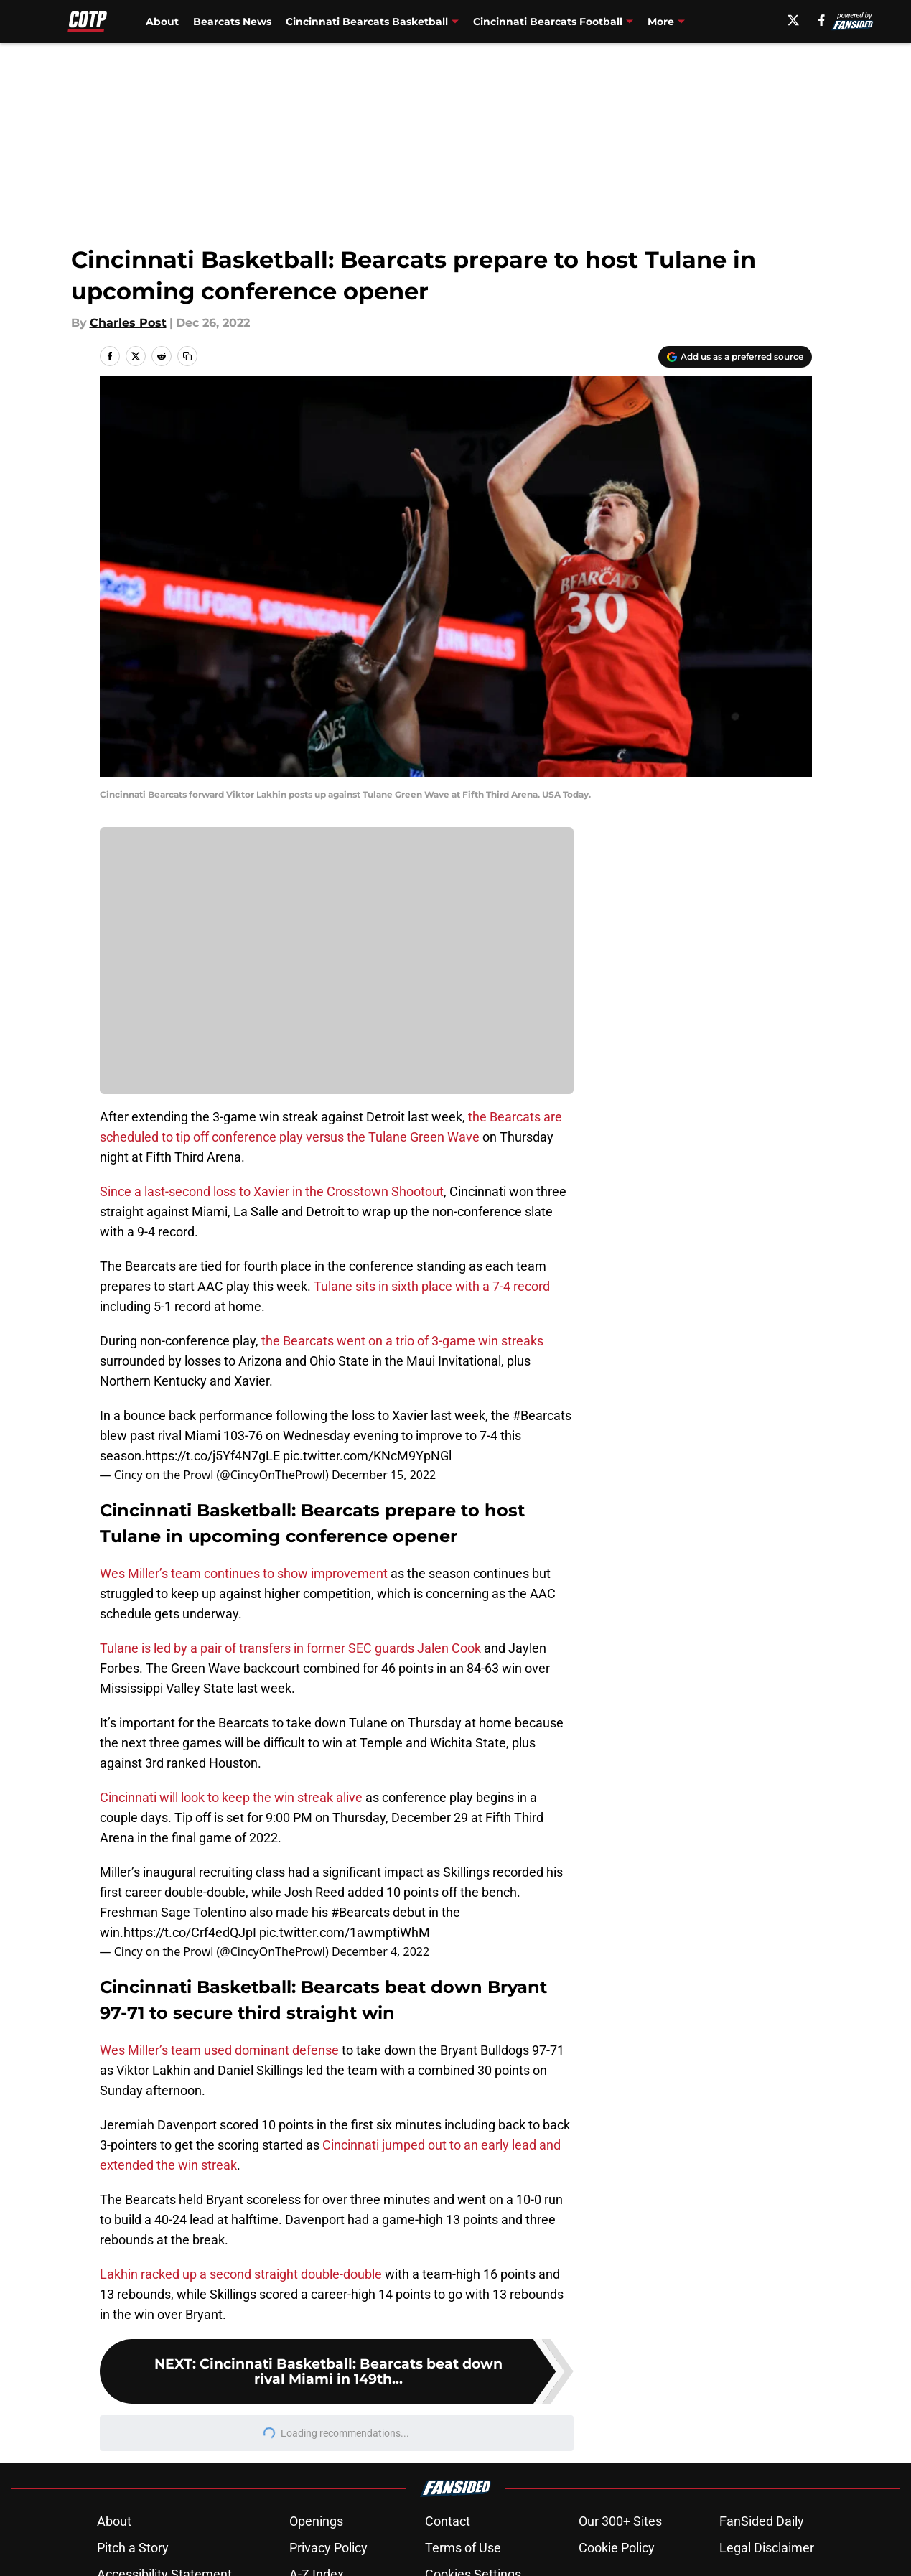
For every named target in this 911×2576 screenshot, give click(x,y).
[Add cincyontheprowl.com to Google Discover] (735, 357)
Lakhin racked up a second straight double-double (241, 2274)
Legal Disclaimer (766, 2547)
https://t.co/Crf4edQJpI (189, 1932)
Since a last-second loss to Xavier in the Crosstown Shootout (272, 1191)
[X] (797, 20)
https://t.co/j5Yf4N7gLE (212, 1455)
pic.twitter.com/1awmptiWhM (344, 1932)
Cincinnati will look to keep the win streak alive (231, 1797)
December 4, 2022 (380, 1951)
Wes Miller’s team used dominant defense (219, 2050)
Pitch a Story (133, 2547)
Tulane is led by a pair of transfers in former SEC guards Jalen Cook (290, 1648)
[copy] (187, 356)
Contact (447, 2521)
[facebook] (826, 20)
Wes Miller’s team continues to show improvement (244, 1573)
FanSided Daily (761, 2521)
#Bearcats (542, 1415)
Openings (316, 2521)
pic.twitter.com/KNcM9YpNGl (367, 1455)
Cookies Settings (336, 971)
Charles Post (128, 323)
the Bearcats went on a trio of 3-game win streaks (402, 1340)
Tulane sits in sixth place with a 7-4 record (432, 1286)
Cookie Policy (617, 2547)
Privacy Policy (328, 2547)
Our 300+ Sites (620, 2521)
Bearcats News (232, 21)
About (162, 21)
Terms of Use (463, 2547)
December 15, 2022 (384, 1475)
